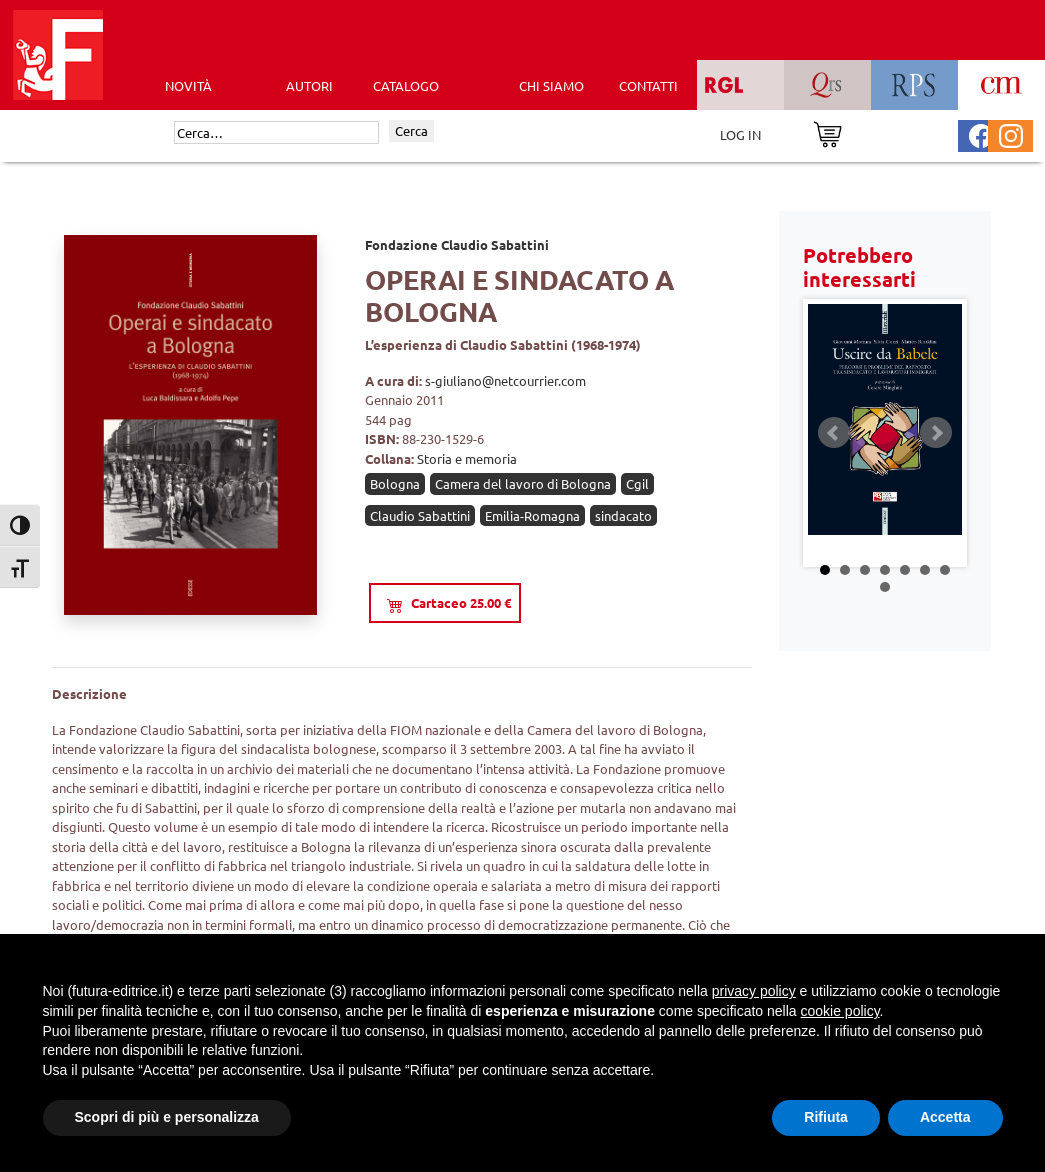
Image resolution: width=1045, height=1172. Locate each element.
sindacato (623, 515)
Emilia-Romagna (532, 515)
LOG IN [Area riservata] (740, 134)
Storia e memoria (467, 458)
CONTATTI (648, 85)
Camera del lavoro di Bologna (523, 483)
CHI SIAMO (551, 85)
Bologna (395, 483)
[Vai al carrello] (827, 132)
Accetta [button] (945, 1117)
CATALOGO (406, 85)
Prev (834, 433)
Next (936, 433)
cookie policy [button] (839, 1011)
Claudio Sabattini (420, 515)
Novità (188, 85)
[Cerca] (276, 133)
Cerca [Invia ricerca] (411, 130)
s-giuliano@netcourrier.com (505, 380)
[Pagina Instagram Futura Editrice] (1011, 133)
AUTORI (309, 85)
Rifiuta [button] (826, 1117)
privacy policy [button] (754, 991)
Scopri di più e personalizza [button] (167, 1117)
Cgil (637, 483)
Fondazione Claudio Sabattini (457, 244)
